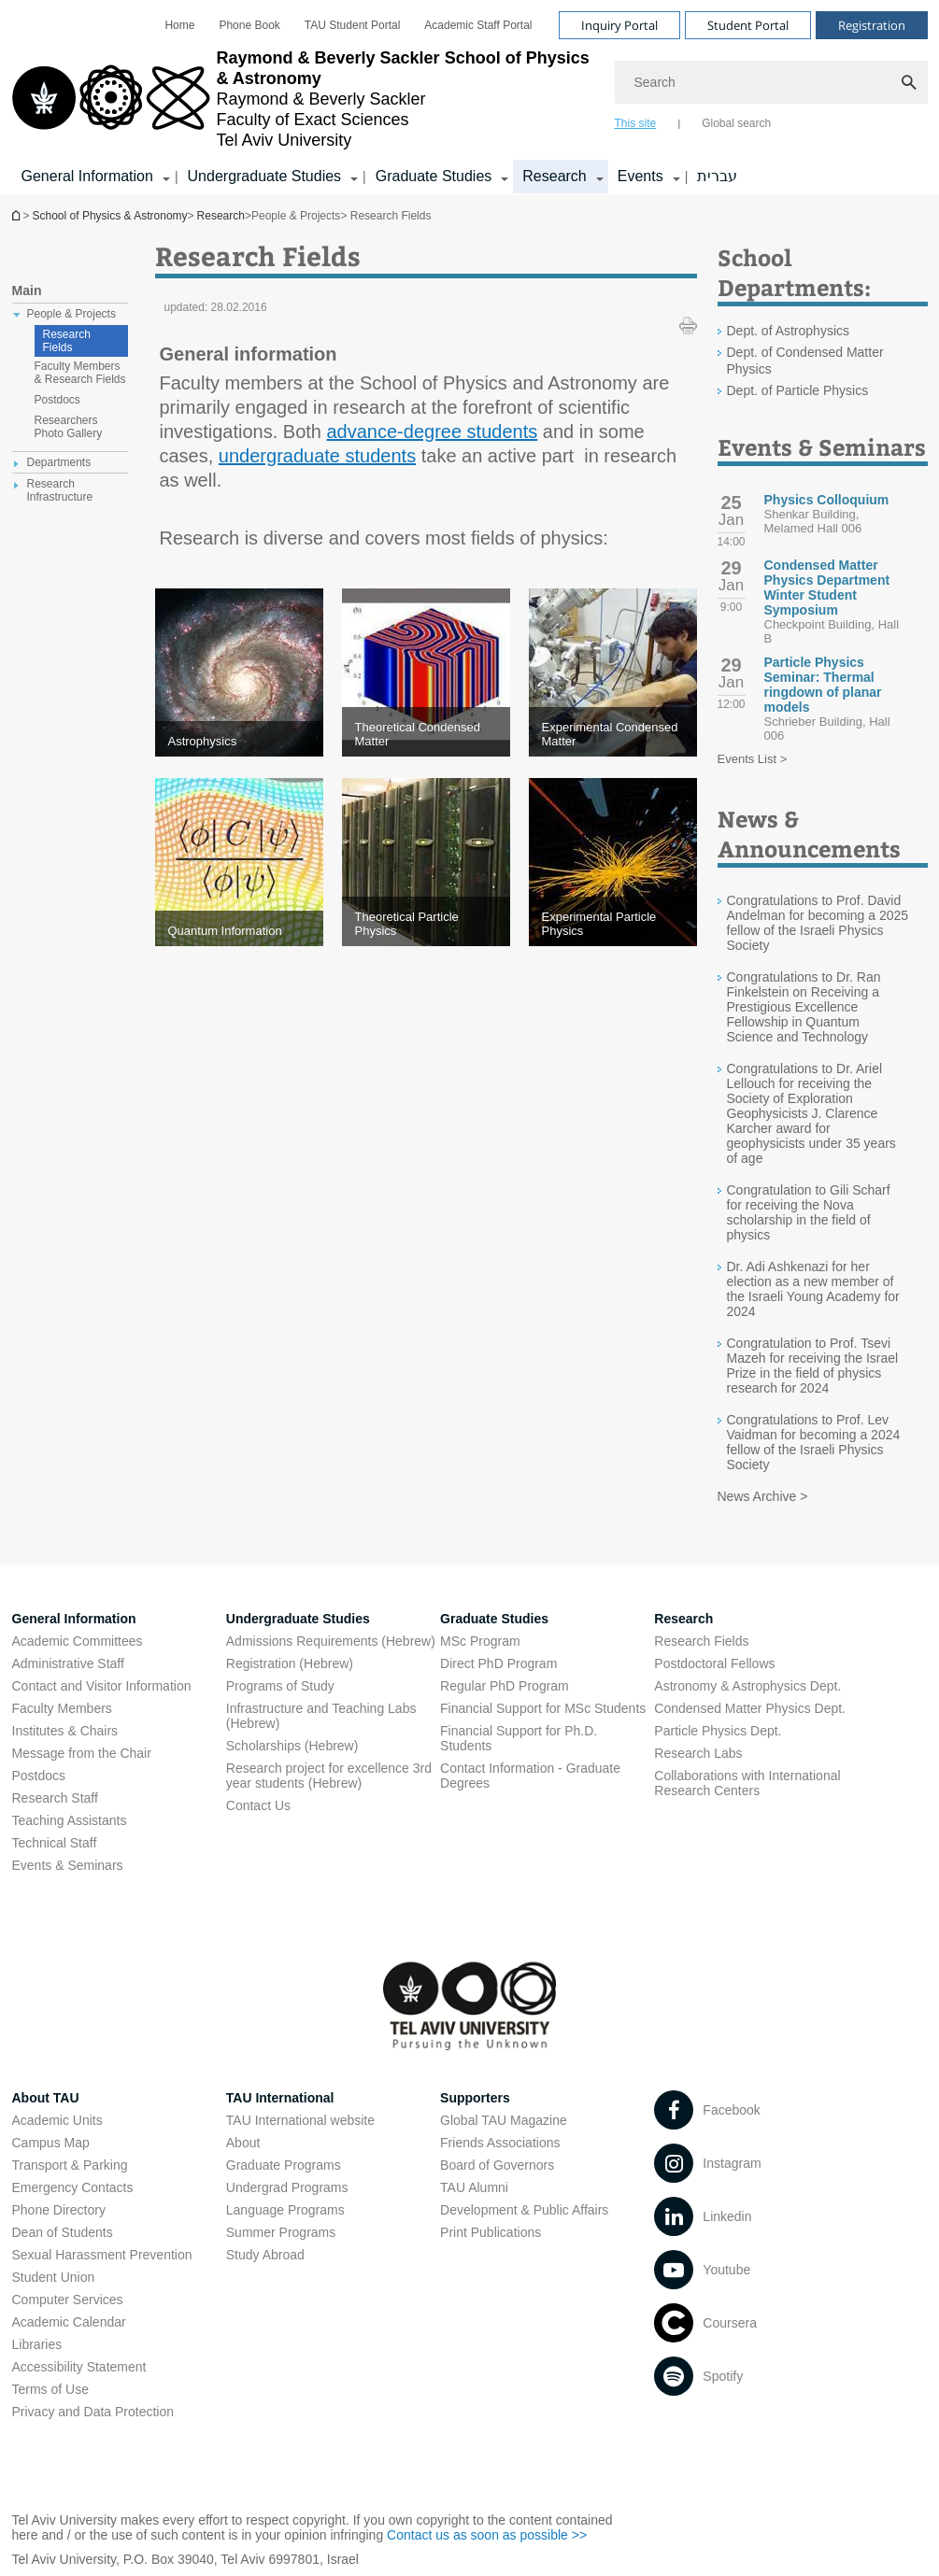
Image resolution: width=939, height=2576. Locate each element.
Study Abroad (265, 2254)
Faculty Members (62, 1708)
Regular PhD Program (504, 1685)
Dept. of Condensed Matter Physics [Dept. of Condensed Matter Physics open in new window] (805, 360)
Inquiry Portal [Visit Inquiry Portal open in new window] (619, 25)
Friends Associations (500, 2142)
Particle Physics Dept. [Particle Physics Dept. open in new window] (717, 1730)
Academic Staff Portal (478, 25)
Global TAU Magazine (503, 2120)
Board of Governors (497, 2165)
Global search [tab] (736, 123)
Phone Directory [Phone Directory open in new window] (59, 2209)
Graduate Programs (283, 2165)
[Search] (771, 82)
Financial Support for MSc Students (543, 1708)
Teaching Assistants (69, 1820)
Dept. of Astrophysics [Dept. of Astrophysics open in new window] (788, 330)
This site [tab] (636, 123)
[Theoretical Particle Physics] (426, 924)
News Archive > (763, 1496)
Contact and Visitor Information (102, 1685)
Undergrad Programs (287, 2187)
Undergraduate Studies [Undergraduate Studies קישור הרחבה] (265, 176)
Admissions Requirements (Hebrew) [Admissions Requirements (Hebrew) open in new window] (330, 1641)
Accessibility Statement (79, 2366)
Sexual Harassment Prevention (102, 2254)
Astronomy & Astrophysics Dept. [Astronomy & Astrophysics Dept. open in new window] (747, 1685)
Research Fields (67, 341)
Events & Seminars (67, 1865)
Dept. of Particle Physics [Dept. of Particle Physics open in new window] (798, 390)
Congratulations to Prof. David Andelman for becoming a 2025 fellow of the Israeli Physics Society (818, 923)
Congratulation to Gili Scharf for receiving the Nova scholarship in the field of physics (808, 1212)
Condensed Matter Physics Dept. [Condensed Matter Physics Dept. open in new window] (750, 1708)
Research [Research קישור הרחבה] (554, 176)
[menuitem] (179, 25)
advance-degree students (432, 431)
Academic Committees (77, 1641)
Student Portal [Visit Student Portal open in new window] (748, 25)
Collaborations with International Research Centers (747, 1783)
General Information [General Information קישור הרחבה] (87, 176)
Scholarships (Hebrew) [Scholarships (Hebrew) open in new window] (292, 1745)
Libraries (37, 2344)
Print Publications (490, 2232)
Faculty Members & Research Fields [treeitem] (80, 373)
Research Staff (55, 1797)
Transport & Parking (70, 2165)
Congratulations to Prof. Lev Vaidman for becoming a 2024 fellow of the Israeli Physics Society (814, 1442)
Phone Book (249, 25)
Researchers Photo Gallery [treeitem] (69, 427)
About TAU (45, 2097)
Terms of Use (50, 2389)
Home (179, 25)
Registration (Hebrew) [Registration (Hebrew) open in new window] (289, 1663)
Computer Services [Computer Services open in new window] (67, 2299)
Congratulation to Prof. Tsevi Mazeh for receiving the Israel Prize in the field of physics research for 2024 (813, 1365)
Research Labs (698, 1753)
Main (27, 290)
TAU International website (300, 2120)
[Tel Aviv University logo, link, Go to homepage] (304, 99)
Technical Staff (54, 1842)
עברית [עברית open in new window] (717, 176)
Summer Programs (280, 2232)
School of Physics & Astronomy (18, 215)
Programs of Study (280, 1685)
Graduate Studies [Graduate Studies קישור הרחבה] (434, 176)
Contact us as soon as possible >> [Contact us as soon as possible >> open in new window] (487, 2534)
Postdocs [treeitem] (57, 399)
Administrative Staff (68, 1663)
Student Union (53, 2277)
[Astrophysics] (239, 741)
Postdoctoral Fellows (714, 1663)
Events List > (753, 759)
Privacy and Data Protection (93, 2411)
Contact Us (258, 1805)
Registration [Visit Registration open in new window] (871, 25)
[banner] (470, 97)
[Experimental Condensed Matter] (613, 734)
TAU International (280, 2097)
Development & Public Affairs (524, 2209)
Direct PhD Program (498, 1663)
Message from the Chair (81, 1753)
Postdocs (39, 1775)
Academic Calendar (69, 2321)
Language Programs (285, 2209)
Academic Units (57, 2120)
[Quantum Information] (239, 931)
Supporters (475, 2097)
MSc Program (480, 1641)
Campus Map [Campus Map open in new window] (51, 2142)
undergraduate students (317, 456)
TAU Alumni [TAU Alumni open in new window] (474, 2187)
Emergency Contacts (73, 2187)
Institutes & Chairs (65, 1730)
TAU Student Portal (353, 25)
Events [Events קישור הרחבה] (640, 176)
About (243, 2142)
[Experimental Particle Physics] (613, 924)
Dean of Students (62, 2232)
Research (221, 215)
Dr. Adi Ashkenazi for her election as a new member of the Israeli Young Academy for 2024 (813, 1289)
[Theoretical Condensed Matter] (426, 734)
